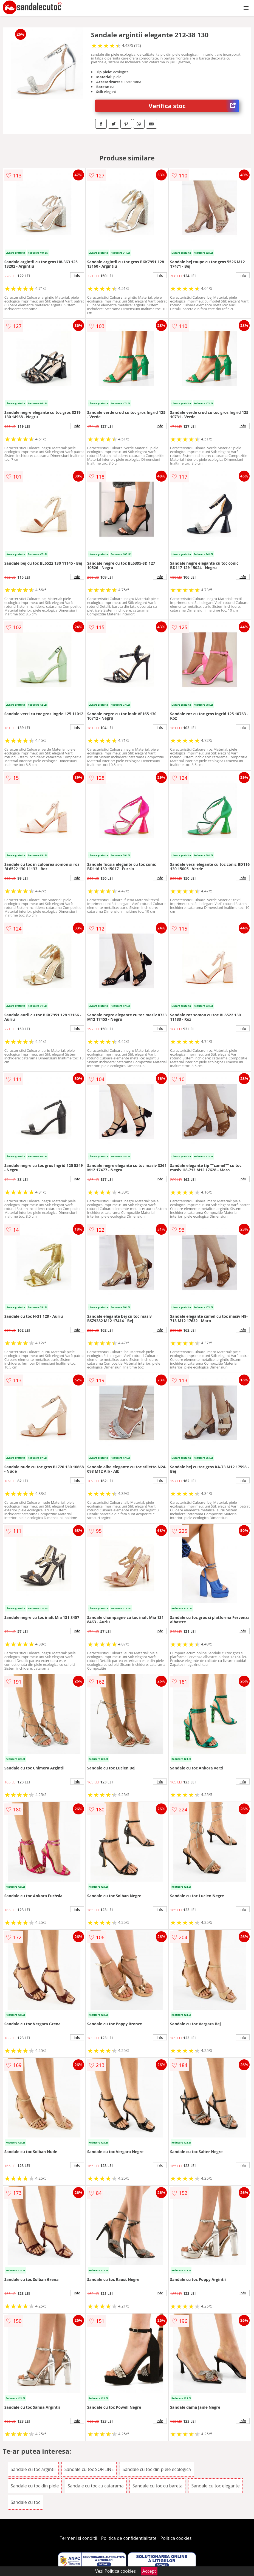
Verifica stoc (194, 106)
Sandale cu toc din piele (35, 2486)
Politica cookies (176, 2538)
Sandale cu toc (25, 2502)
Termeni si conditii (78, 2538)
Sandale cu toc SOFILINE (89, 2469)
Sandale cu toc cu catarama (96, 2486)
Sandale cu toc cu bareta (157, 2486)
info (77, 275)
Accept (149, 2571)
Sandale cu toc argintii (33, 2469)
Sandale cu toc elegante (215, 2486)
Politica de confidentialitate (129, 2538)
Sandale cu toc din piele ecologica (157, 2469)
